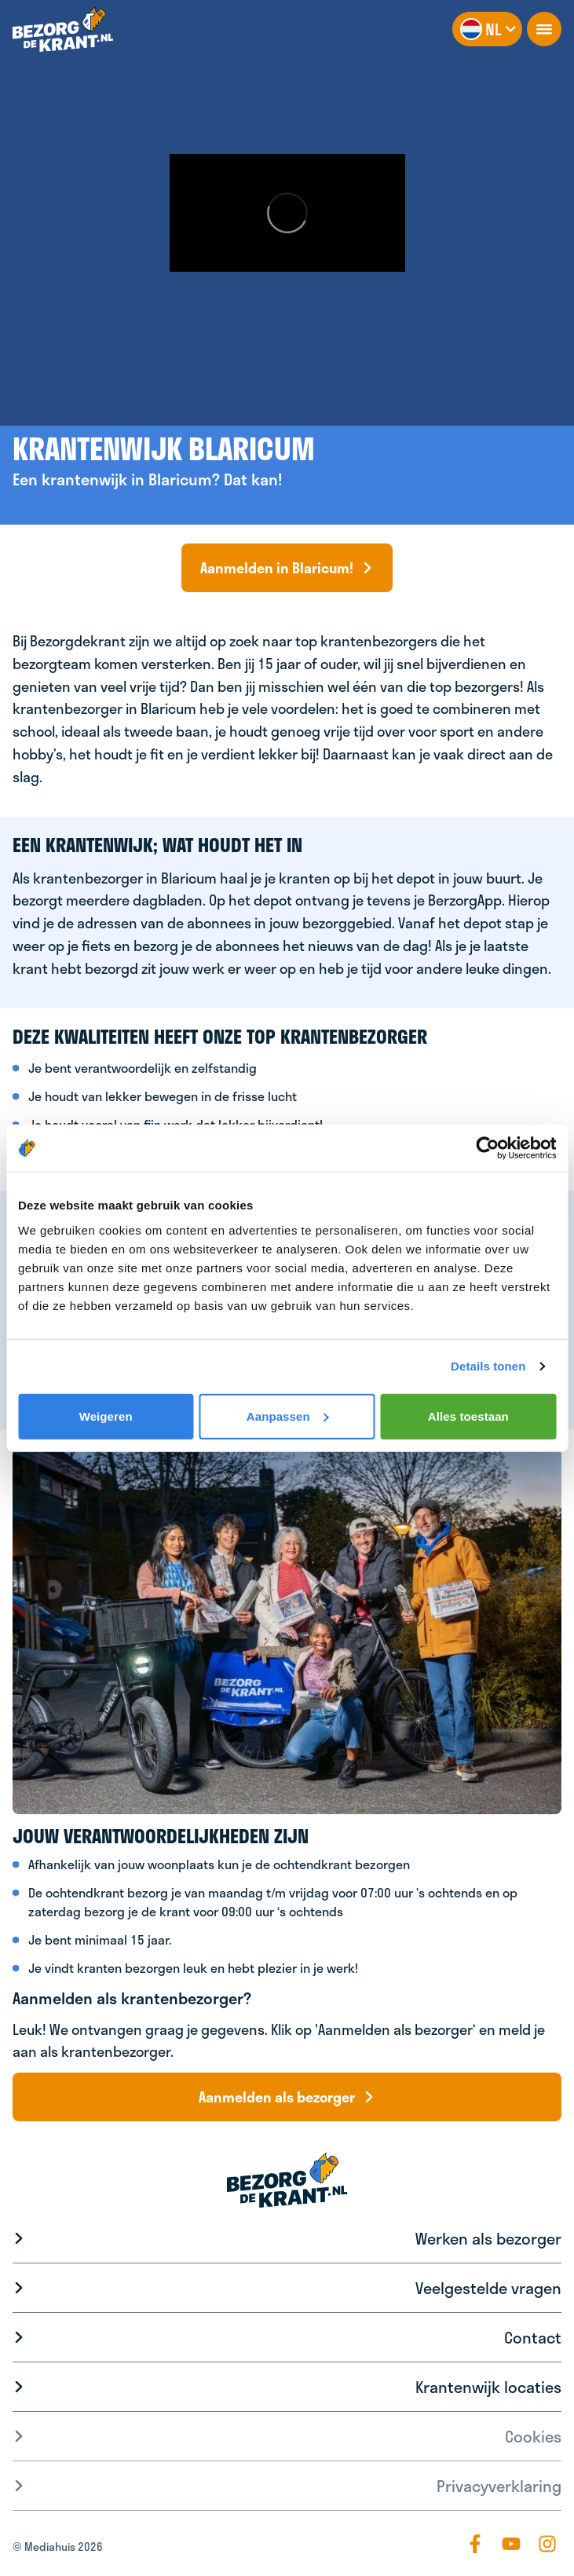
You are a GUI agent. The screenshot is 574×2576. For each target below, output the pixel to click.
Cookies (533, 2436)
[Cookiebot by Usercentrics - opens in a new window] (487, 1148)
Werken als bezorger (488, 2238)
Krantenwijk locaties (488, 2387)
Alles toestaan (468, 1415)
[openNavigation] (544, 29)
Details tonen (488, 1366)
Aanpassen (288, 1415)
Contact (532, 2337)
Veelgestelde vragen (488, 2288)
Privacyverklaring (499, 2485)
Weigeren (106, 1415)
